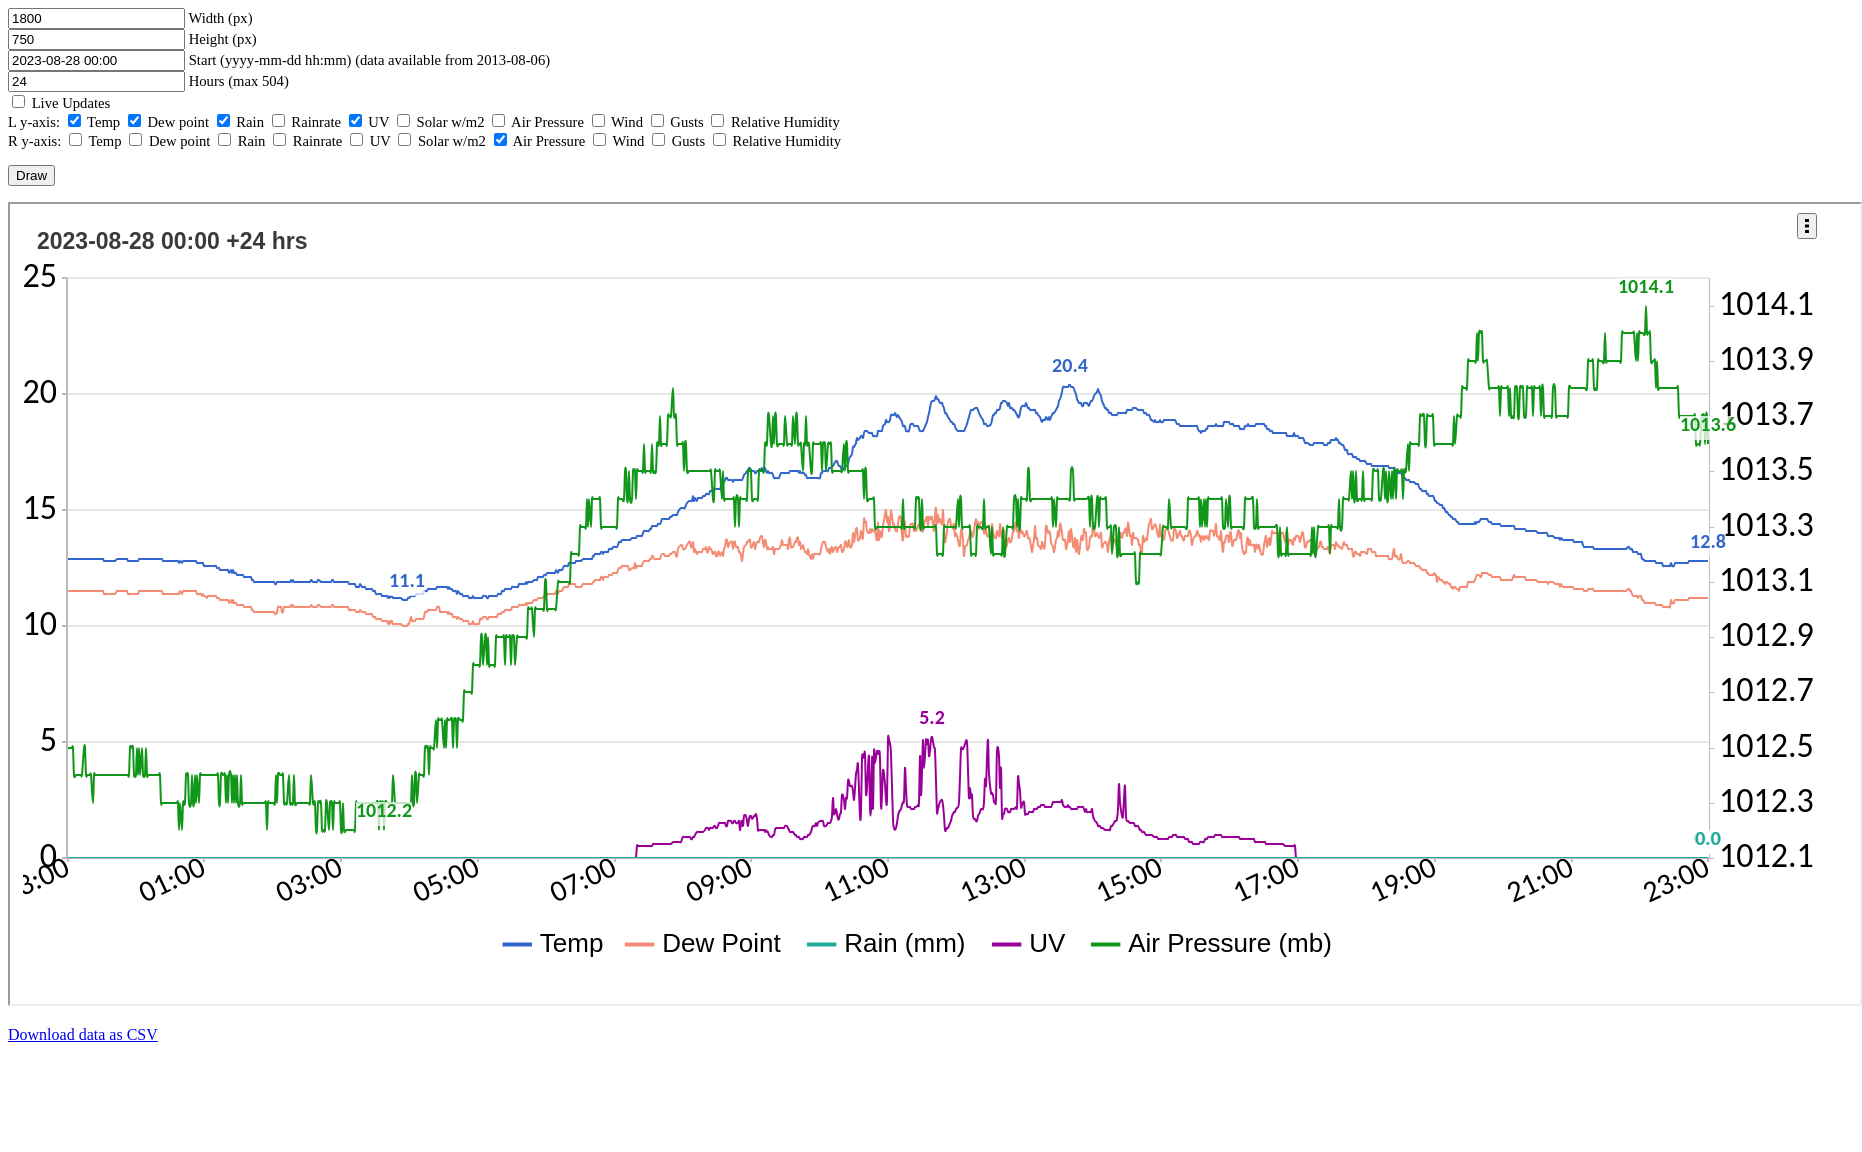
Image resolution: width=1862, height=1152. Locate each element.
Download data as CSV (83, 1034)
